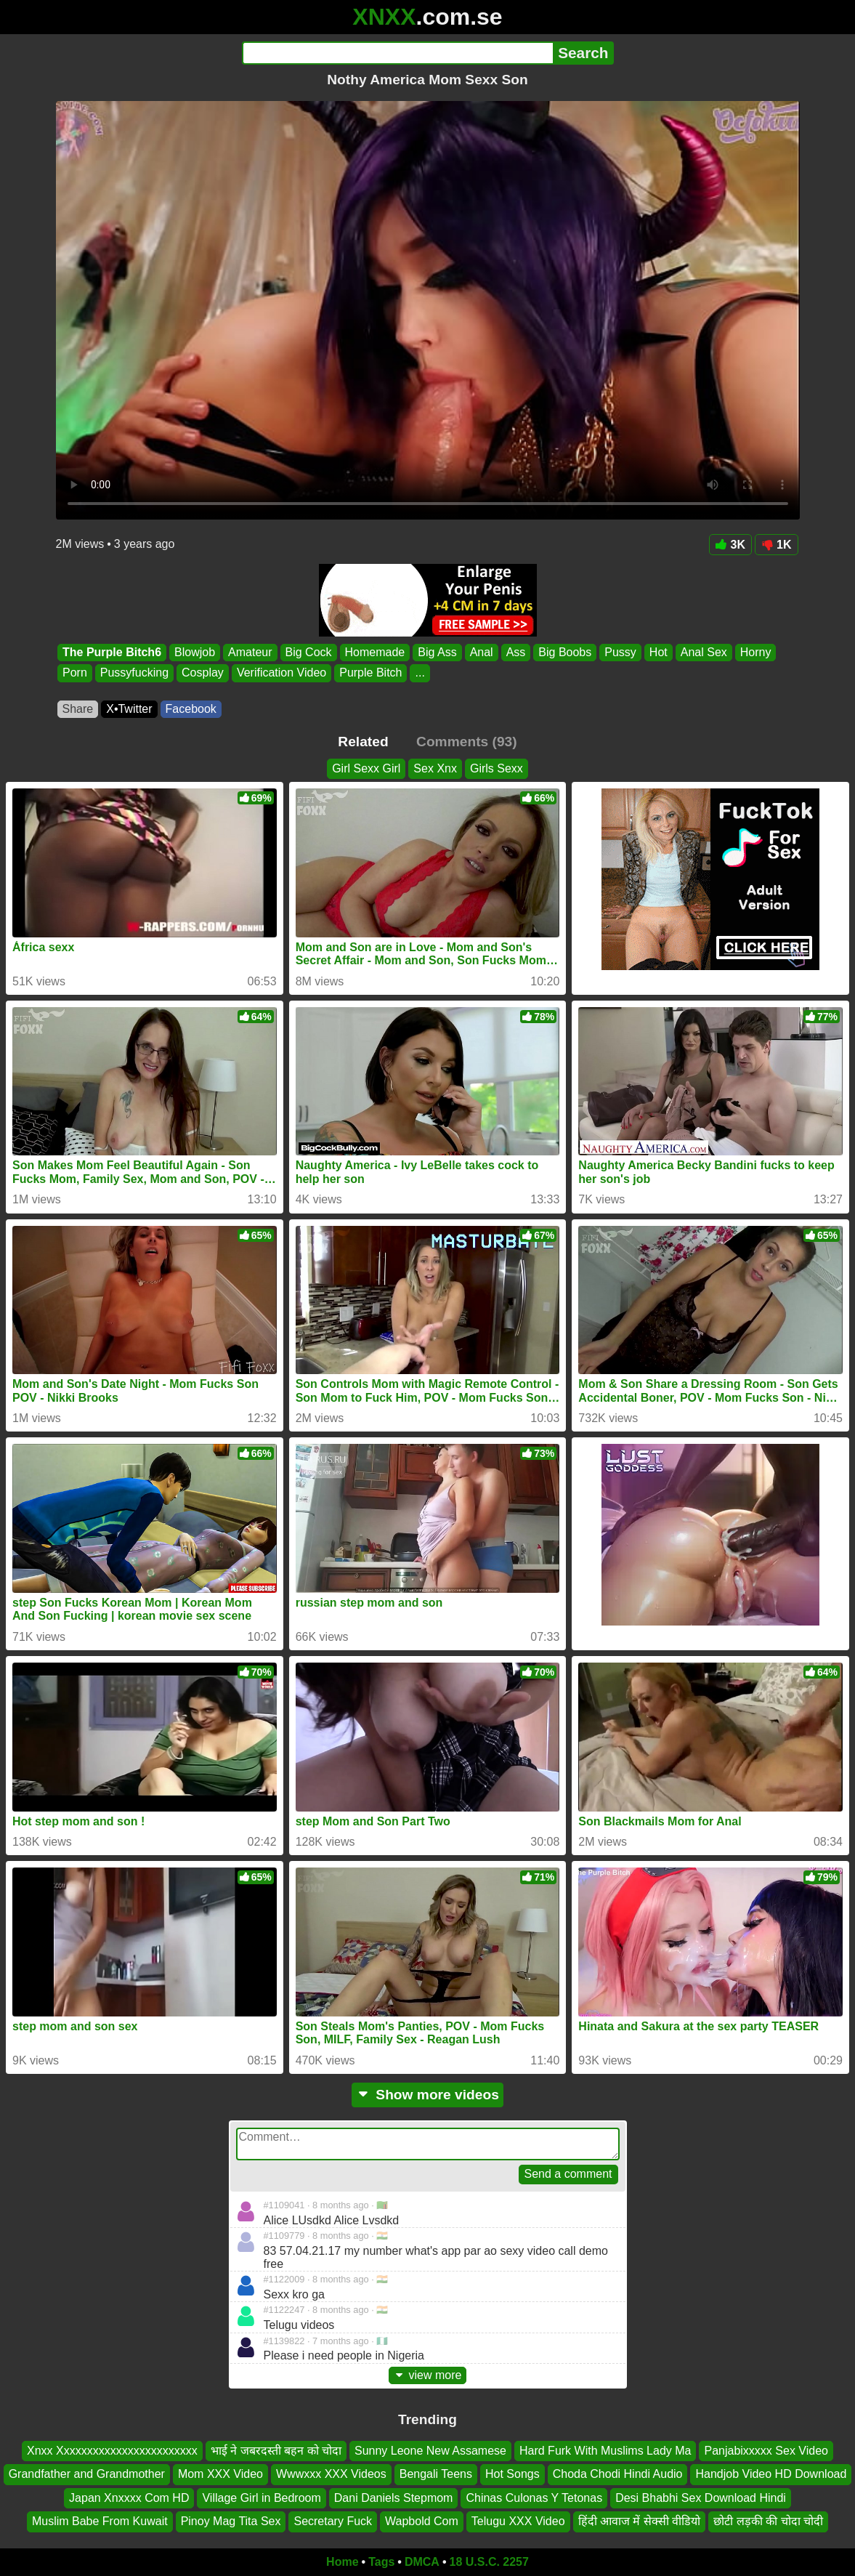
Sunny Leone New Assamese (430, 2450)
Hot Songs (512, 2474)
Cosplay (203, 673)
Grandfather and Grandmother (87, 2474)
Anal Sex (703, 652)
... (419, 673)
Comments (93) (466, 741)
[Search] (398, 53)
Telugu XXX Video (518, 2521)
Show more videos (427, 2094)
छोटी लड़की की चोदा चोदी (768, 2521)
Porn (74, 673)
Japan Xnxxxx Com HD (129, 2498)
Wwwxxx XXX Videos (331, 2474)
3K (730, 544)
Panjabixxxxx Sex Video (765, 2450)
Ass (515, 652)
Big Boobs (564, 652)
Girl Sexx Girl (366, 768)
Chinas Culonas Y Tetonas (534, 2498)
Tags (381, 2562)
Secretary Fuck (332, 2521)
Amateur (250, 652)
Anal (481, 652)
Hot (658, 652)
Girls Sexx (496, 768)
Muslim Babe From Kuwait (100, 2521)
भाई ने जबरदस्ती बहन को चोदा (276, 2450)
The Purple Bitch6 (111, 652)
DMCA (422, 2562)
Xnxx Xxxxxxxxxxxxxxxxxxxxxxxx (112, 2450)
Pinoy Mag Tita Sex (231, 2521)
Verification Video (280, 673)
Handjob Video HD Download (770, 2474)
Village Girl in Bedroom (261, 2498)
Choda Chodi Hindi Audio (618, 2474)
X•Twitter (129, 709)
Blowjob (194, 652)
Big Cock (308, 652)
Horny (755, 652)
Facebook (191, 709)
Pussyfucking (134, 673)
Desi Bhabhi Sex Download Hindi (700, 2498)
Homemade (374, 652)
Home (342, 2562)
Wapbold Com (421, 2521)
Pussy (620, 652)
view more (428, 2375)
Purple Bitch (370, 673)
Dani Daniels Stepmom (393, 2498)
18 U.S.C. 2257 (489, 2562)
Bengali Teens (436, 2474)
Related (363, 741)
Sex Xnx (435, 768)
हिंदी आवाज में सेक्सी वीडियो (639, 2521)
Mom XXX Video (220, 2474)
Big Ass (437, 652)
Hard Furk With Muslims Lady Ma (605, 2450)
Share (78, 709)
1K (776, 544)
